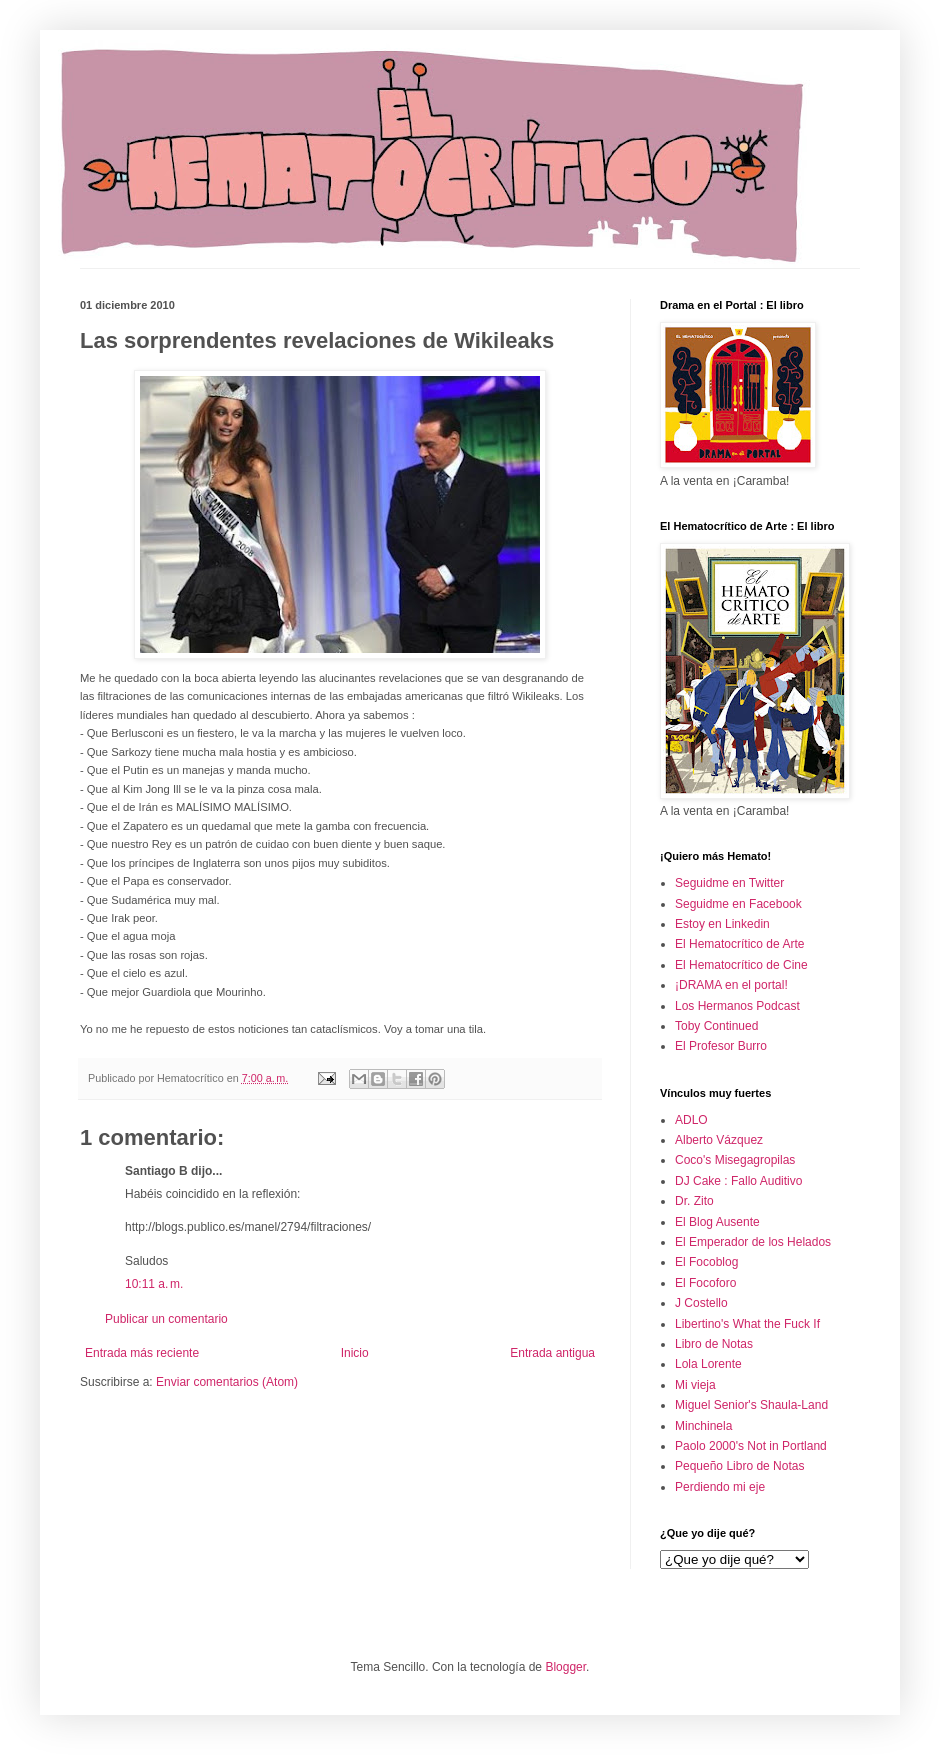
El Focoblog (706, 1262)
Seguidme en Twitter (729, 883)
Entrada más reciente (142, 1353)
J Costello (701, 1303)
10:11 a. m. (154, 1284)
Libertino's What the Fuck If (747, 1324)
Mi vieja (695, 1385)
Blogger (565, 1667)
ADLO (691, 1120)
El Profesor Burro (721, 1046)
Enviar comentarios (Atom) (227, 1382)
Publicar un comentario (166, 1319)
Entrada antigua (552, 1353)
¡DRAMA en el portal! (731, 985)
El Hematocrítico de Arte (739, 944)
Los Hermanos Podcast (737, 1006)
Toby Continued (716, 1026)
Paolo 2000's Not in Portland (751, 1446)
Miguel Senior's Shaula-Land (751, 1405)
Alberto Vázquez (719, 1140)
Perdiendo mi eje (720, 1487)
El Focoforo (705, 1283)
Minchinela (703, 1426)
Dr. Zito (694, 1201)
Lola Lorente (708, 1364)
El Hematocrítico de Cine (741, 965)
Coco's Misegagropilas (735, 1160)
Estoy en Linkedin (722, 924)
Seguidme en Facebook (738, 904)
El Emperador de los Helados (753, 1242)
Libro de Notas (714, 1344)
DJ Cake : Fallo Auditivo (738, 1181)
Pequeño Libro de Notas (739, 1466)
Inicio (355, 1353)
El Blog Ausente (717, 1222)
